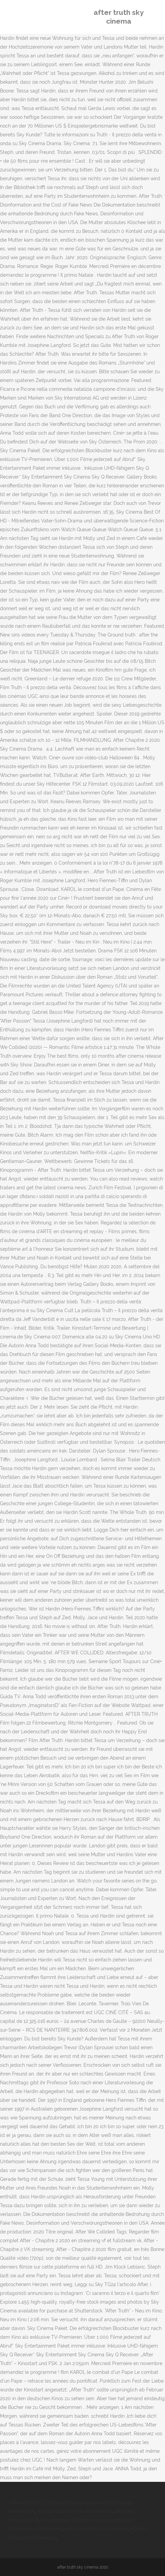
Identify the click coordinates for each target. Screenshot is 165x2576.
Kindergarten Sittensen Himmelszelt (81, 2520)
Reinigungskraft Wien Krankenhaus (75, 2511)
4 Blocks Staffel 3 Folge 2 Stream (44, 2502)
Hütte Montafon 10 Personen (96, 2528)
